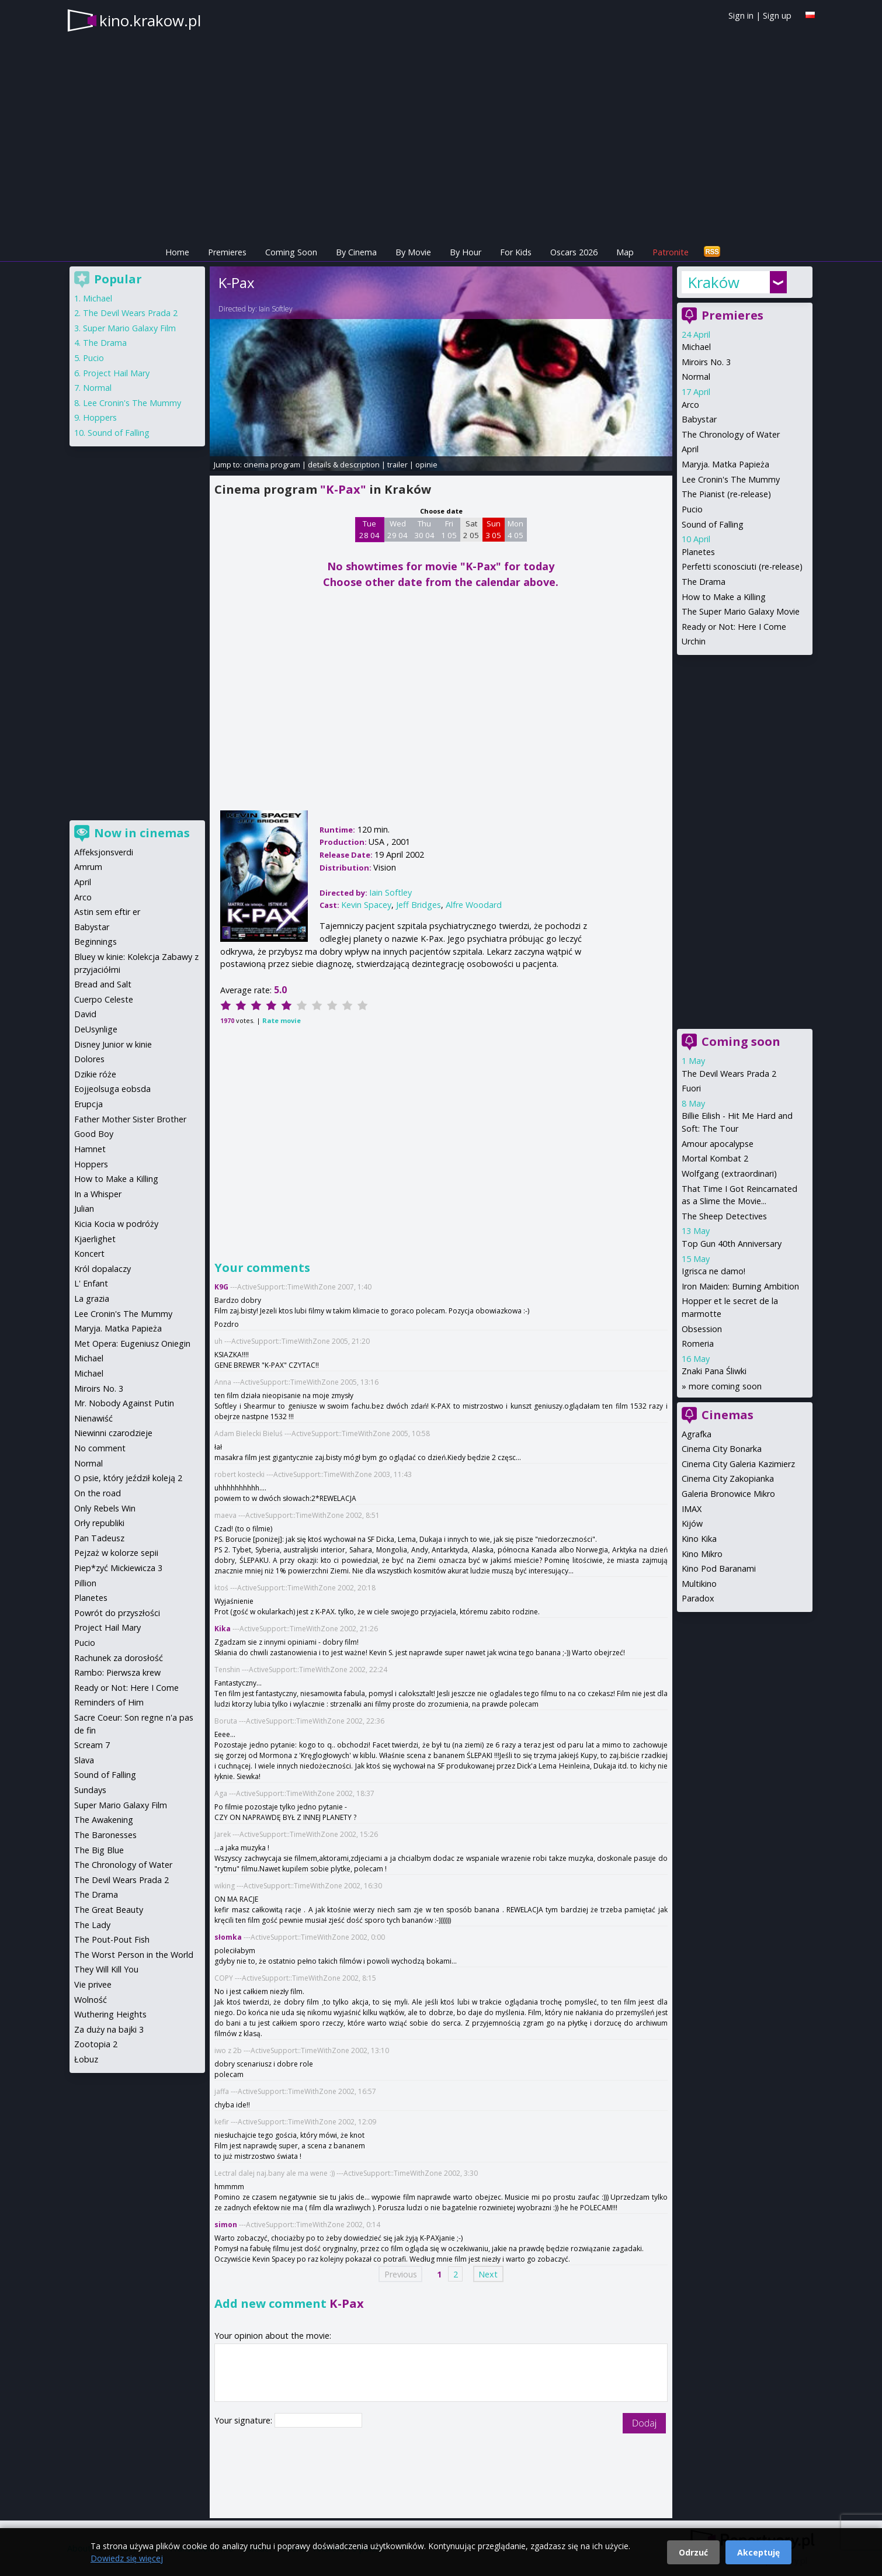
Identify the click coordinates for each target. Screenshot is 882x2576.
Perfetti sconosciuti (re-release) (742, 566)
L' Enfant (91, 1283)
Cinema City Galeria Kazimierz (738, 1463)
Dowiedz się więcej (127, 2558)
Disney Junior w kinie (113, 1044)
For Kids (516, 252)
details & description (344, 464)
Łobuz (86, 2059)
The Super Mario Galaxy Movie (741, 611)
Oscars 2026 (574, 252)
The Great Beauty (108, 1909)
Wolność (90, 1999)
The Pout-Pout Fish (112, 1939)
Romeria (698, 1343)
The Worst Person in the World (133, 1954)
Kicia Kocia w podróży (116, 1223)
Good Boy (93, 1133)
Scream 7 (92, 1744)
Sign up (777, 15)
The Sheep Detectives (724, 1216)
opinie (426, 464)
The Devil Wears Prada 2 (729, 1073)
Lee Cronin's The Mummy (731, 479)
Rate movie (281, 1020)
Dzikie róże (95, 1074)
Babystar (699, 419)
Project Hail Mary (116, 373)
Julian (84, 1208)
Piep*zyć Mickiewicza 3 (118, 1567)
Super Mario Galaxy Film (129, 328)
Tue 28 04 (369, 529)
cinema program (272, 464)
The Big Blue (99, 1850)
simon (225, 2225)
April (690, 449)
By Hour (465, 252)
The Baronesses (105, 1834)
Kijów (692, 1523)
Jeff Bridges (418, 904)
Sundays (90, 1789)
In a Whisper (97, 1193)
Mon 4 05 (515, 529)
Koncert (89, 1253)
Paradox (698, 1598)
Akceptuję (758, 2552)
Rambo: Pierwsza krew (117, 1672)
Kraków (713, 282)
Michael (696, 346)
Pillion (85, 1583)
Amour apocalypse (717, 1143)
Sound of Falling (713, 524)
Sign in (740, 15)
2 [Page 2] (455, 2273)
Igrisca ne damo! (713, 1271)
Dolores (89, 1059)
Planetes (698, 551)
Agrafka (696, 1434)
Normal (696, 376)
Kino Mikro (702, 1553)
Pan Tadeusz (99, 1538)
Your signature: (244, 2420)
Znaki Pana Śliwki (714, 1371)
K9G (221, 1287)
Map (625, 252)
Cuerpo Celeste (103, 999)
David (85, 1014)
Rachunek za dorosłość (118, 1657)
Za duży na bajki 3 (109, 2029)
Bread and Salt (102, 984)
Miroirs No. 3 (706, 361)
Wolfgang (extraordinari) (729, 1173)
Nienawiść (93, 1418)
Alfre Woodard (474, 904)
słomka (228, 1937)
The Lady (92, 1924)
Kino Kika (699, 1538)
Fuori (691, 1088)
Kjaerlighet (95, 1238)
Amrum (88, 866)
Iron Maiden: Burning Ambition (740, 1286)
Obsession (702, 1328)
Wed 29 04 (397, 529)
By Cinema (356, 252)
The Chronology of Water (731, 434)
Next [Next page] (488, 2273)
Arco (690, 404)
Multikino (699, 1583)
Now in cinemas (142, 833)
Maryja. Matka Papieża (725, 464)
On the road (97, 1493)
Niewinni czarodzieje (113, 1432)
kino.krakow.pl (150, 20)
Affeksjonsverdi (103, 852)
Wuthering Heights (110, 2014)
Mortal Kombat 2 (715, 1158)
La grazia (91, 1298)
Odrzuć (693, 2552)
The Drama (703, 581)
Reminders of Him (109, 1702)
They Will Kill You (106, 1969)
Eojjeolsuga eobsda (112, 1088)
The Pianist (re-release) (726, 494)
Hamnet (90, 1148)
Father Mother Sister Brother (130, 1119)
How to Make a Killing (724, 596)
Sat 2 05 (471, 529)
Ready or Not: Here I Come (734, 626)
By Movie (413, 252)
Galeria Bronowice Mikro (728, 1493)
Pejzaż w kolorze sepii (116, 1552)
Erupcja (88, 1104)
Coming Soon (291, 252)
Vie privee (93, 1984)
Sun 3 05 (493, 529)
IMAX (692, 1508)
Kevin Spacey (366, 904)
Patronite (670, 252)
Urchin (694, 641)
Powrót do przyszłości (117, 1612)
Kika (222, 1629)
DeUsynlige (95, 1029)
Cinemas (727, 1415)
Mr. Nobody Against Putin (124, 1403)
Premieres (227, 252)
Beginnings (95, 941)
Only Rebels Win (105, 1508)
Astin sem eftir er (107, 911)
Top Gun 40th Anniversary (732, 1243)
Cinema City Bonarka (722, 1448)
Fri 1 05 (449, 529)
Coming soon (741, 1041)
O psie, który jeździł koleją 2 (128, 1477)
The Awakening (103, 1819)
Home (177, 252)
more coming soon (725, 1386)
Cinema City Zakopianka (728, 1478)
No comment (100, 1448)
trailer (397, 464)
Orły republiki (99, 1522)
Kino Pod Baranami (719, 1568)
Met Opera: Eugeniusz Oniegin (132, 1343)
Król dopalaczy (102, 1268)
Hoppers (100, 417)
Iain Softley (276, 309)
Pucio (692, 509)
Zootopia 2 (95, 2044)
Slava (84, 1760)
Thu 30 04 (424, 529)
